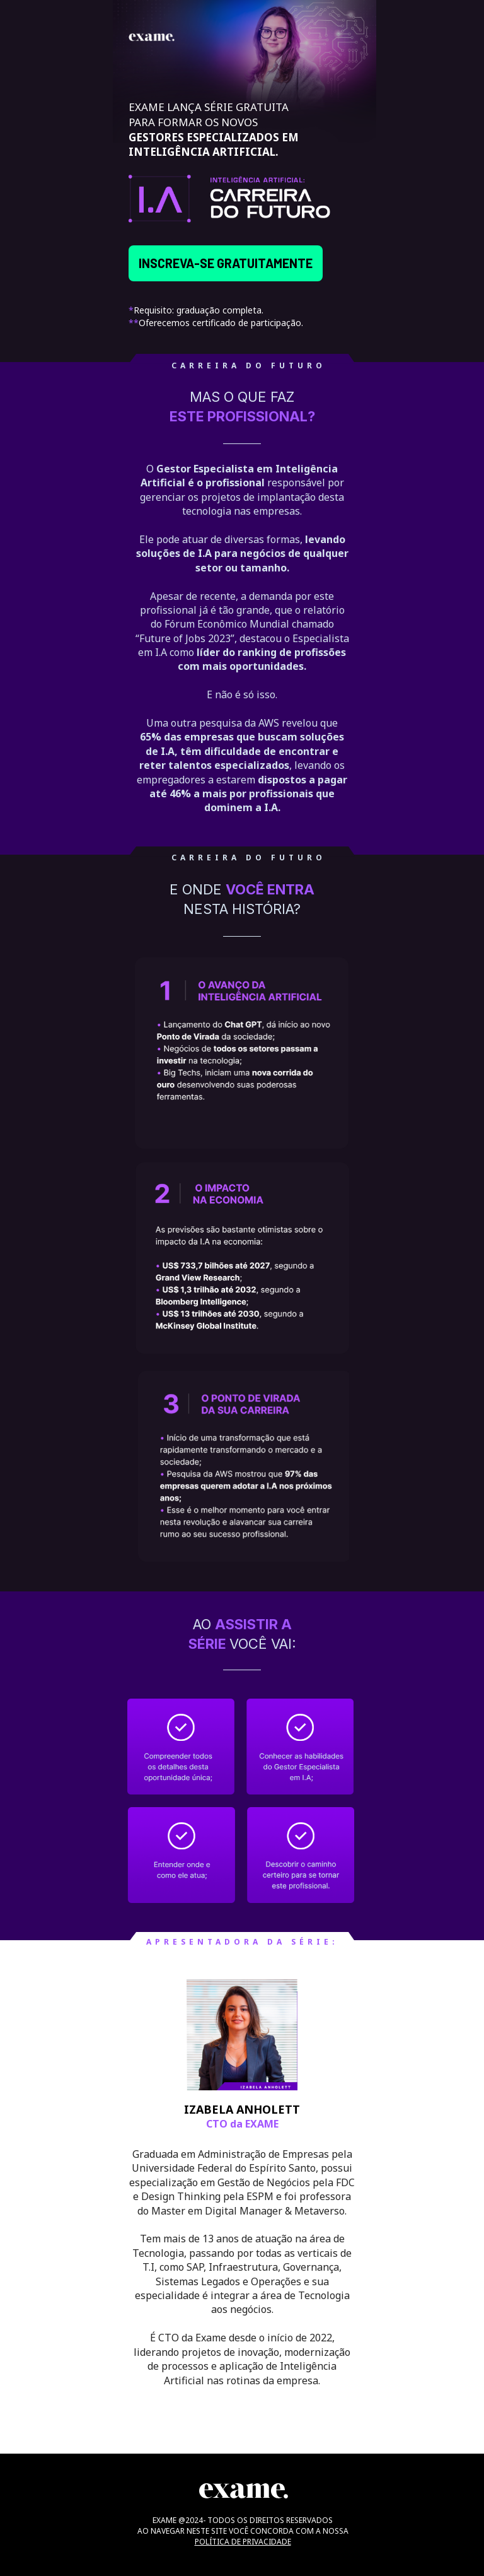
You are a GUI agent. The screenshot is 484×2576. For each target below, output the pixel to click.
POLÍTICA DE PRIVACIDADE (243, 2541)
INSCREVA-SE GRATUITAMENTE (226, 263)
